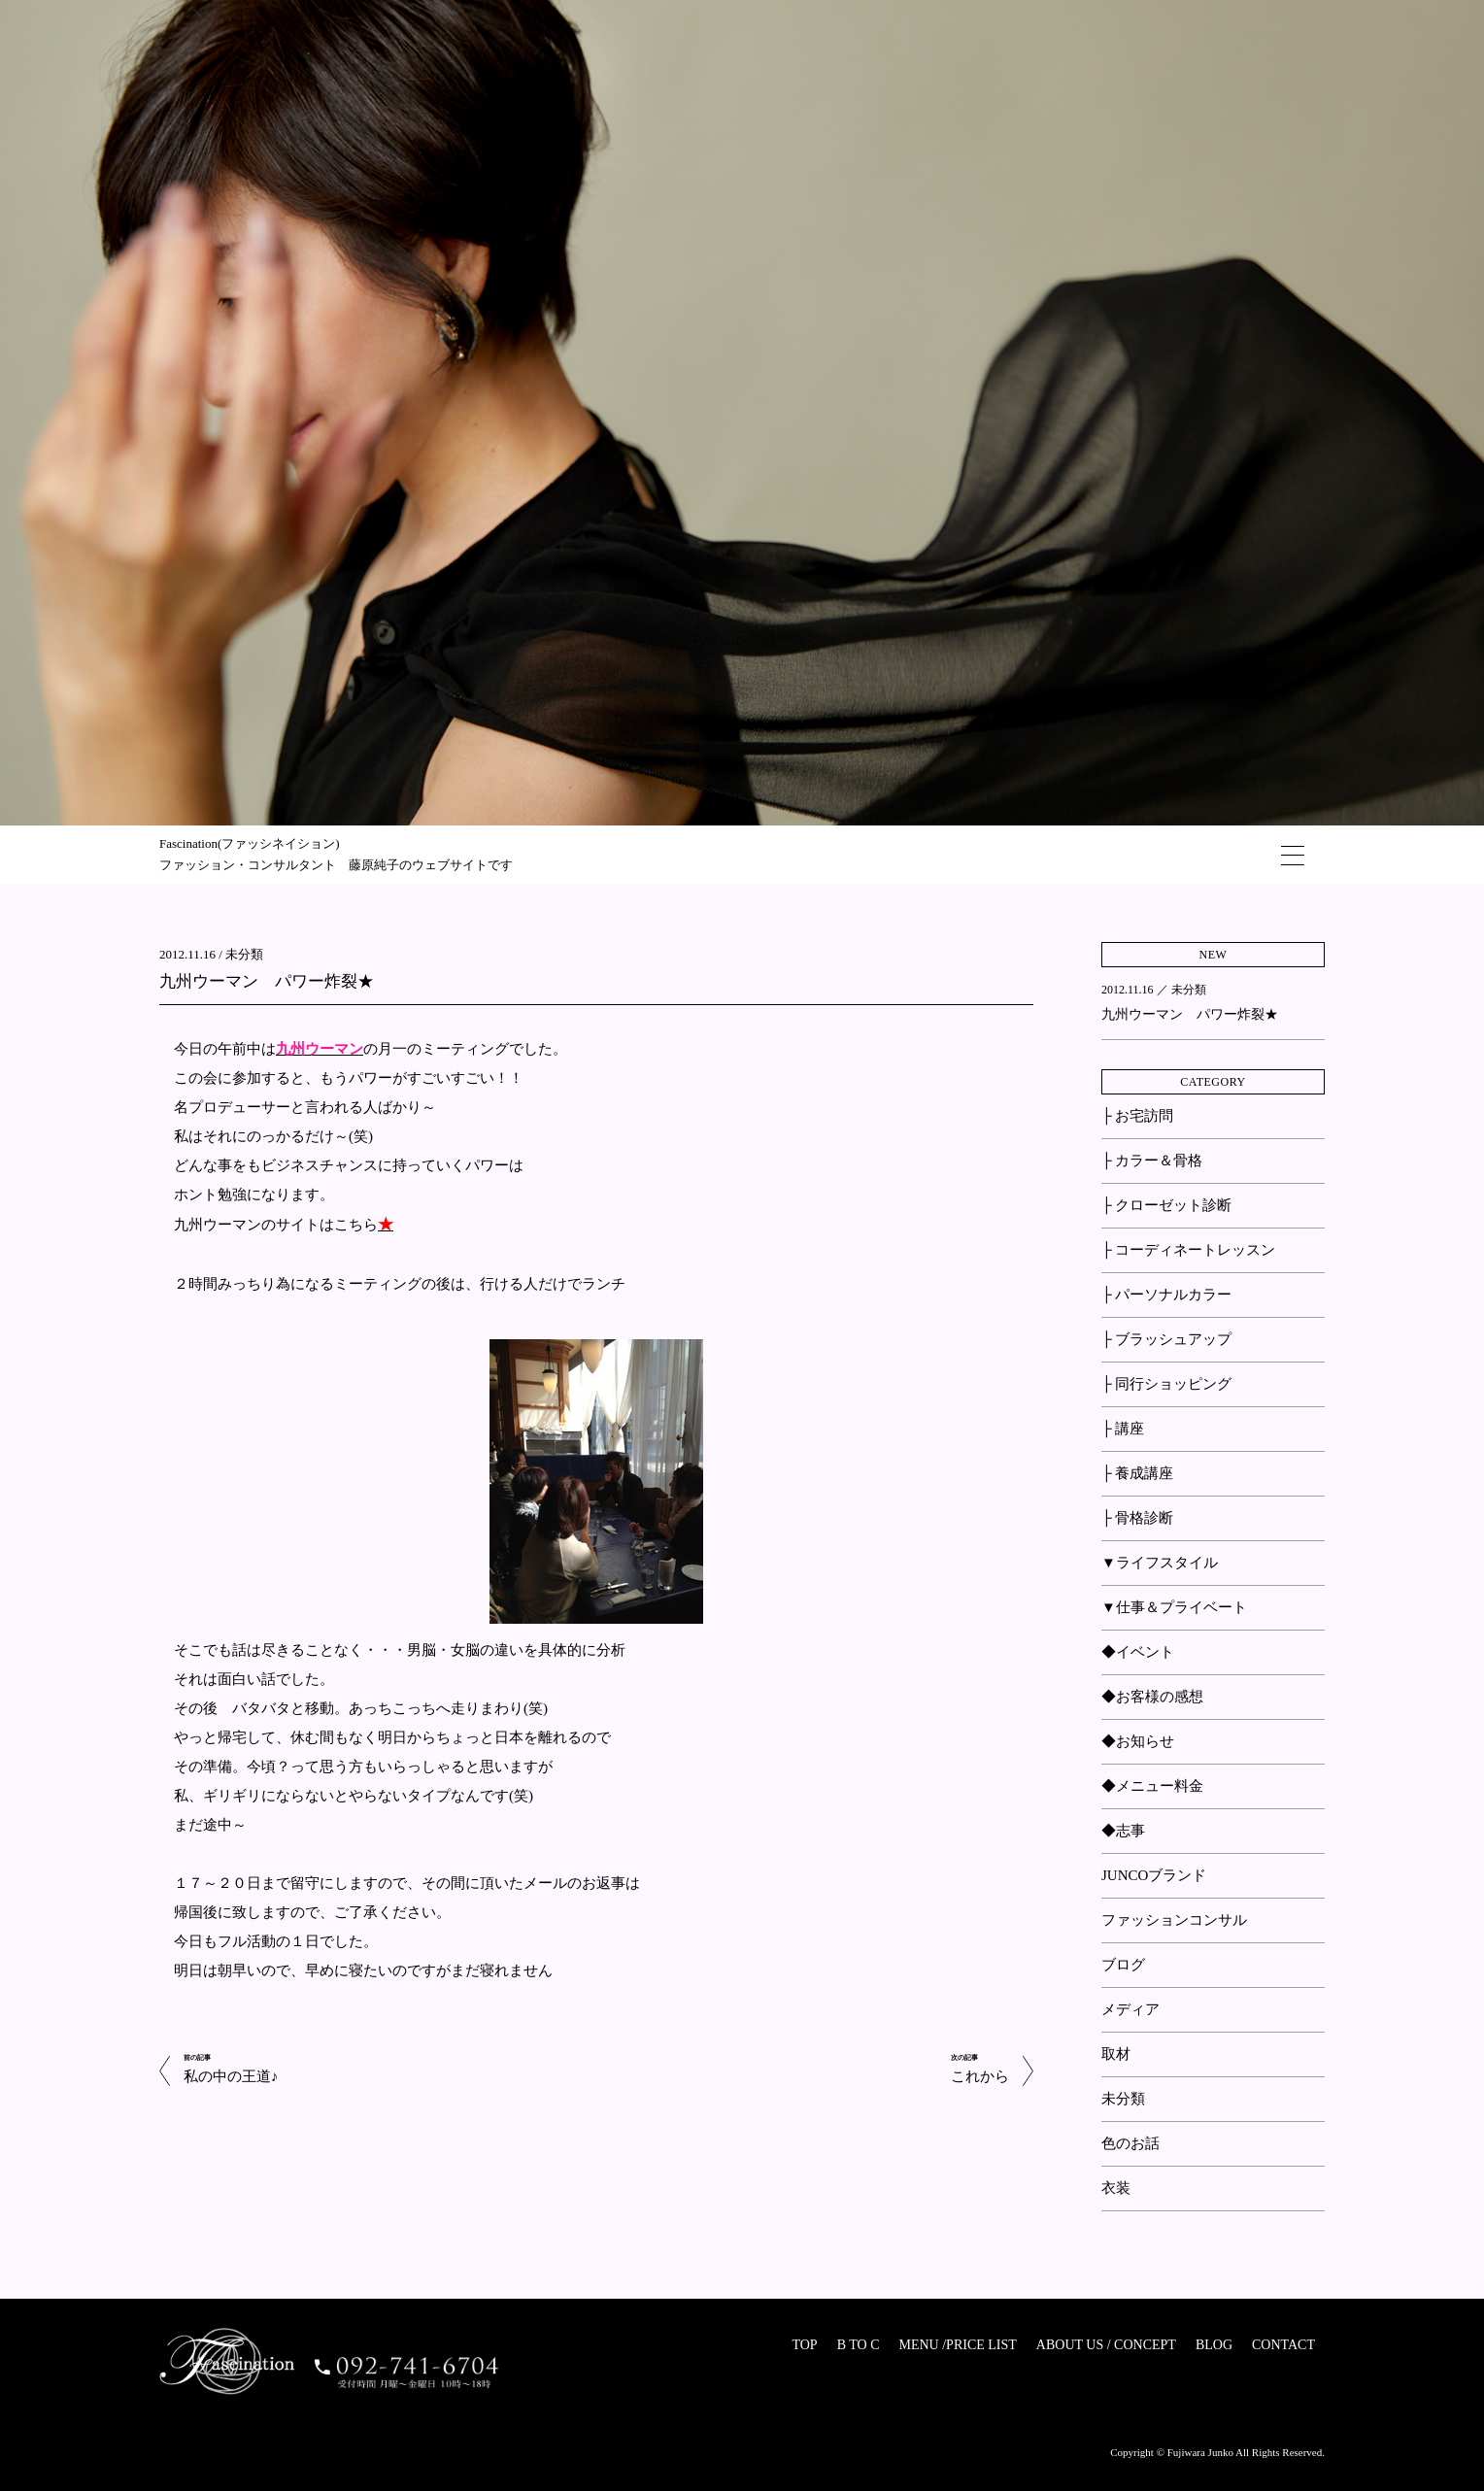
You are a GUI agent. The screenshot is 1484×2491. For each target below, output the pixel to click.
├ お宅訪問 (1137, 1116)
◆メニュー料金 (1152, 1786)
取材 (1115, 2054)
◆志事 (1123, 1830)
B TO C (858, 2345)
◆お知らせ (1137, 1741)
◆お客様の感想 (1152, 1696)
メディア (1130, 2009)
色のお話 (1130, 2143)
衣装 (1115, 2188)
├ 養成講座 (1137, 1473)
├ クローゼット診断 (1166, 1205)
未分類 (244, 954)
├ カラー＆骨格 (1151, 1160)
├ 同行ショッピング (1166, 1384)
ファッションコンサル (1174, 1920)
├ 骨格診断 (1137, 1518)
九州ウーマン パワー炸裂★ (266, 981)
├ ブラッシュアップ (1166, 1339)
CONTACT (1283, 2345)
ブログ (1123, 1964)
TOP (804, 2345)
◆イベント (1137, 1652)
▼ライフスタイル (1159, 1562)
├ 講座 (1122, 1428)
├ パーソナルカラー (1166, 1294)
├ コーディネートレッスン (1188, 1250)
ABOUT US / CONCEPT (1106, 2345)
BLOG (1214, 2345)
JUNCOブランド (1153, 1875)
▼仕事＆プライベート (1174, 1607)
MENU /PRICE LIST (957, 2345)
